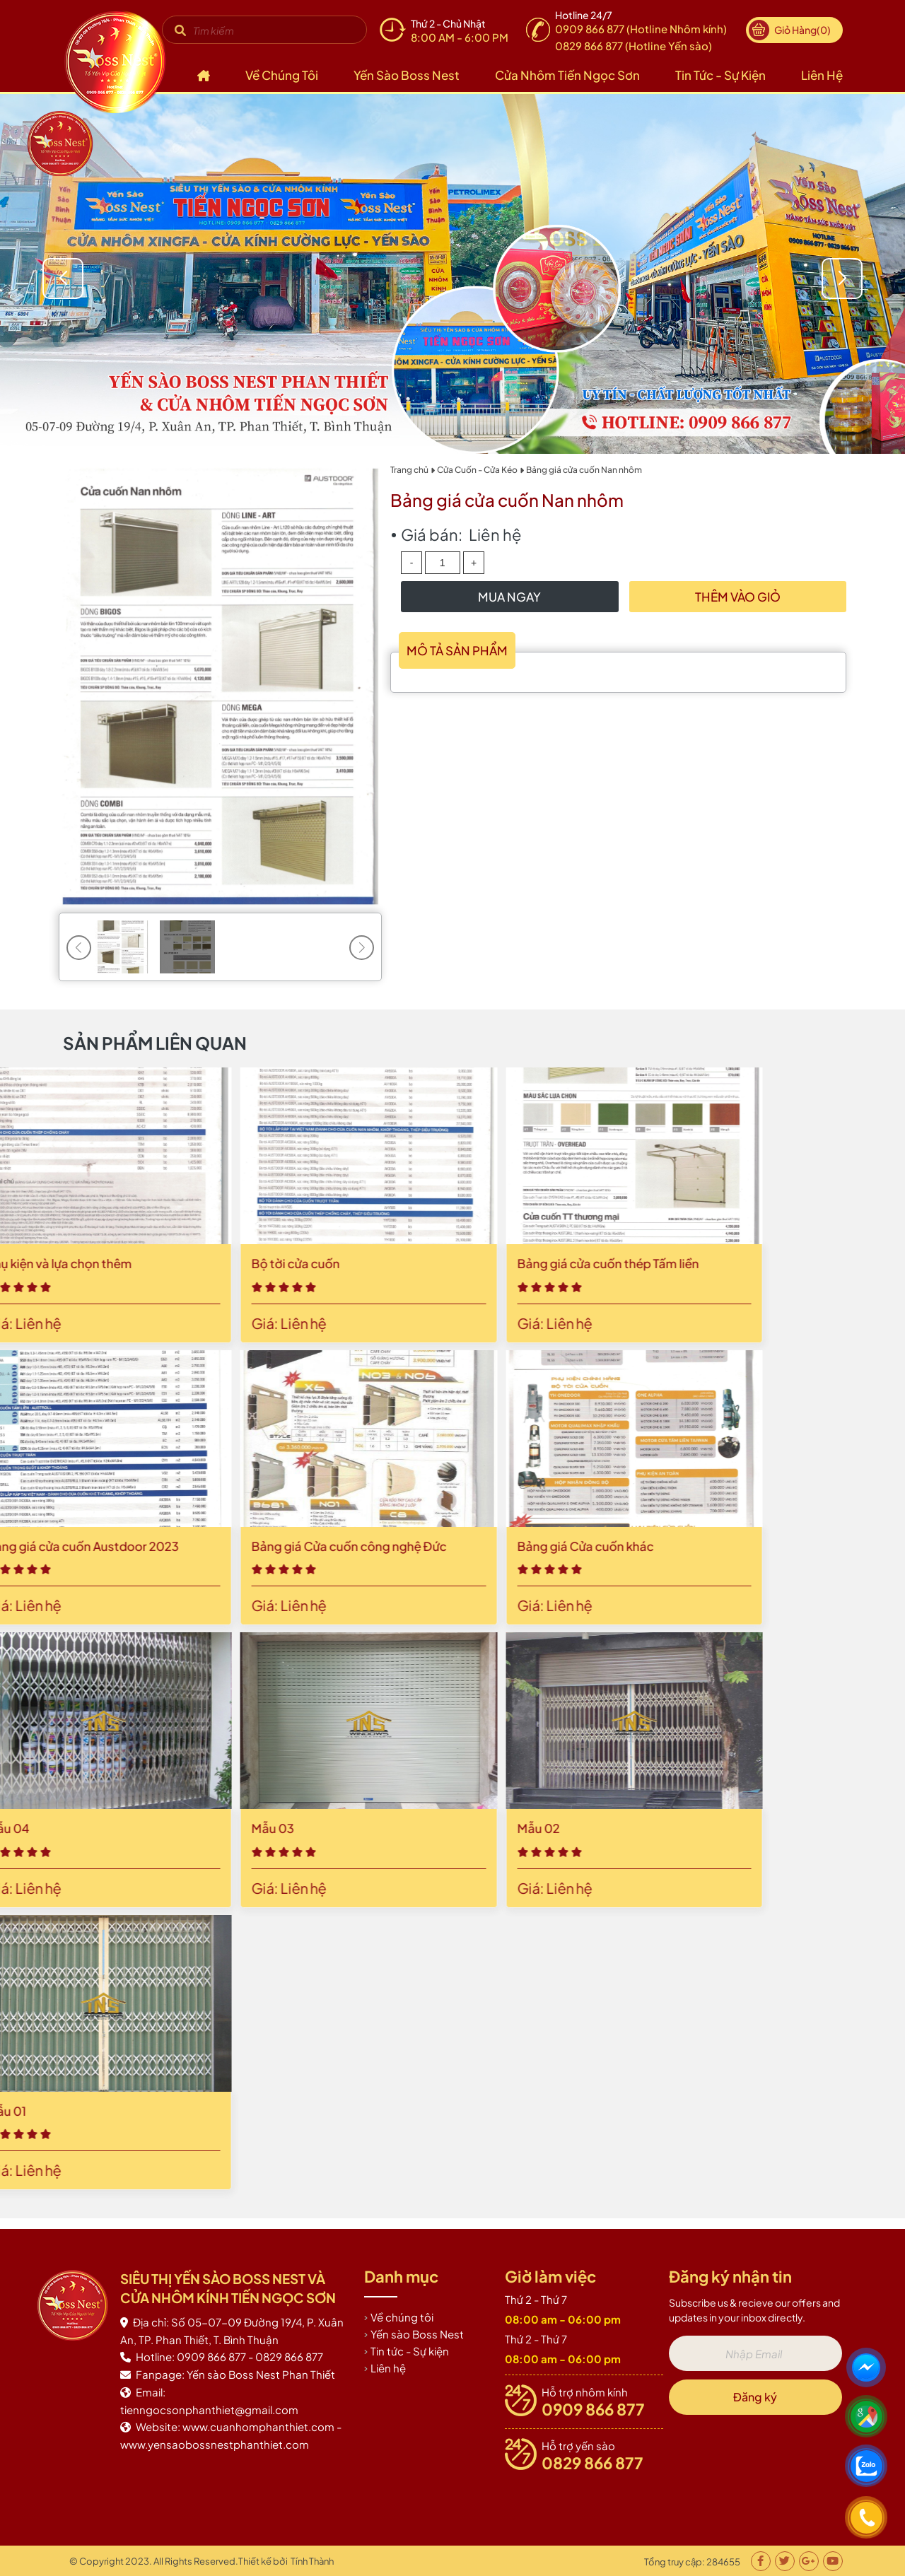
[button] (844, 278)
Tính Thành (312, 2561)
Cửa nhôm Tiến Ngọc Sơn (567, 75)
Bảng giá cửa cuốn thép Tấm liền (132, 1263)
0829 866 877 (592, 2463)
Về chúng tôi (281, 75)
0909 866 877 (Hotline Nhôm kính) (641, 28)
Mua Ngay (509, 596)
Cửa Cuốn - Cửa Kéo (477, 469)
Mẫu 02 (63, 1828)
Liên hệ (822, 75)
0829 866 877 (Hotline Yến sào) (633, 45)
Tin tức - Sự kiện (720, 75)
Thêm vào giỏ (738, 596)
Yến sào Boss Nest (407, 75)
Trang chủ (409, 469)
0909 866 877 (593, 2409)
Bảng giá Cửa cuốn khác (110, 1546)
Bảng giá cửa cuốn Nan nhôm (584, 469)
